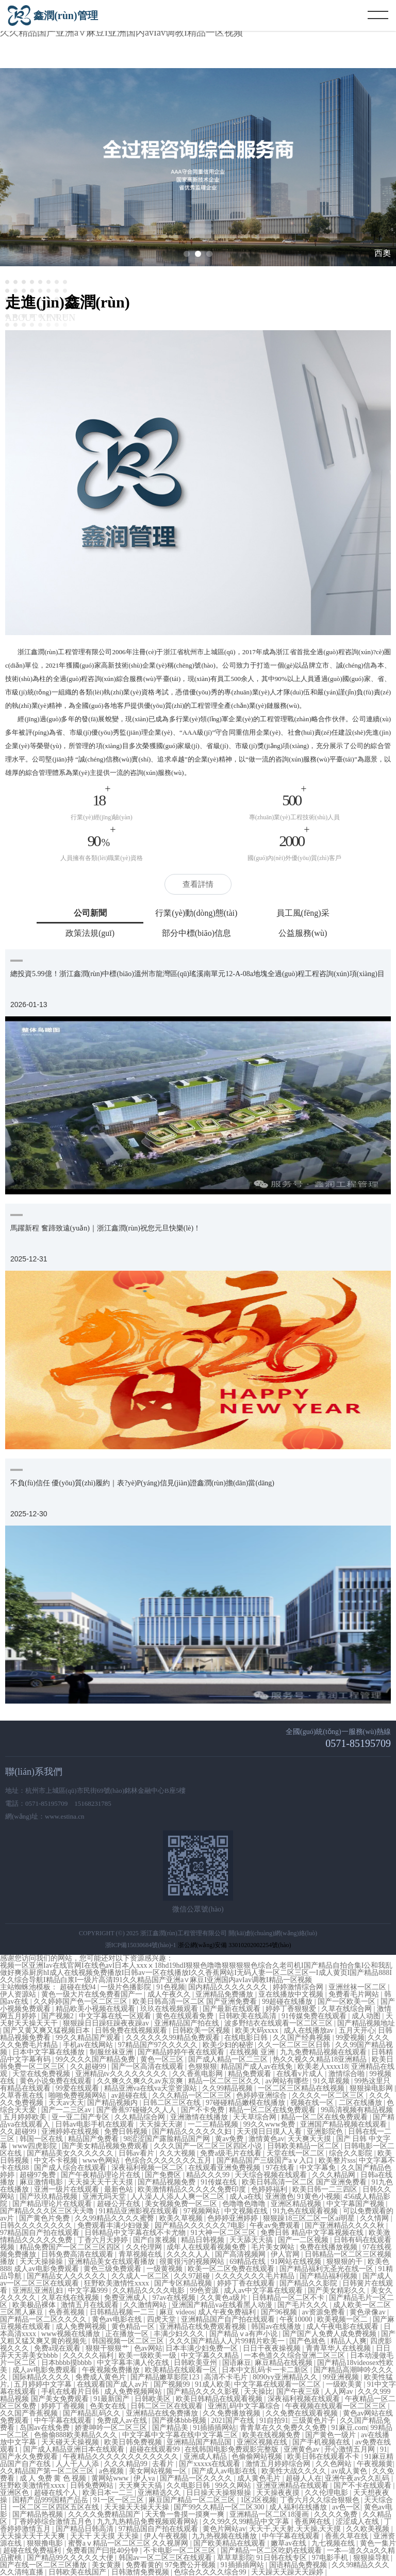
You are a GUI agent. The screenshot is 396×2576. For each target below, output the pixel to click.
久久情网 (375, 2218)
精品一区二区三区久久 (225, 2081)
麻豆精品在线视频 (285, 2363)
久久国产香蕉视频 (30, 2413)
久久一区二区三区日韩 (295, 2045)
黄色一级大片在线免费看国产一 (92, 1994)
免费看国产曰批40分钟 (103, 2550)
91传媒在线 (220, 2182)
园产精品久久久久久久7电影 (201, 2225)
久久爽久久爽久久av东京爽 (141, 2081)
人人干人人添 (78, 2464)
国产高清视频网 (241, 2254)
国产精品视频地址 (366, 2023)
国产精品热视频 (38, 2514)
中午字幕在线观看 (64, 2420)
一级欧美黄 (345, 2384)
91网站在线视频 (297, 2261)
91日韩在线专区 (282, 2558)
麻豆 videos (176, 2312)
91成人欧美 (213, 2384)
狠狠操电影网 (372, 2088)
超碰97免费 (39, 2175)
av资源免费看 (324, 2312)
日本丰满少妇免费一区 (203, 2348)
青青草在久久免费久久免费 (284, 2428)
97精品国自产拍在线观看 (40, 2233)
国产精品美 (171, 2428)
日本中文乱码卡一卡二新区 (266, 2370)
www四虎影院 (35, 2146)
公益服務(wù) (302, 933)
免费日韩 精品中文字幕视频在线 (312, 2233)
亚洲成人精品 (206, 2456)
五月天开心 (357, 2030)
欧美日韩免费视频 (134, 2442)
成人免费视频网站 (134, 2391)
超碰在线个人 (56, 2493)
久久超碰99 (89, 2066)
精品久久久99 (209, 2175)
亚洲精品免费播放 (225, 1994)
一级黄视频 (165, 2269)
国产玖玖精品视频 (49, 2196)
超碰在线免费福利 (33, 2550)
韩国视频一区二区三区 (129, 2341)
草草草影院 (235, 2558)
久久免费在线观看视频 (303, 2413)
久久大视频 (178, 2153)
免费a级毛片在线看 (231, 2153)
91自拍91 (273, 2420)
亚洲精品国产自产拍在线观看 (229, 2319)
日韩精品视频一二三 (123, 2312)
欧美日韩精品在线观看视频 (220, 2399)
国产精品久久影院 (309, 2283)
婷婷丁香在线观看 (247, 2283)
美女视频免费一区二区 (182, 2204)
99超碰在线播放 (288, 2001)
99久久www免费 (270, 2124)
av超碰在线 (130, 2095)
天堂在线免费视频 (42, 2074)
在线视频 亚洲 (252, 2052)
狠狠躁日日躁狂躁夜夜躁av (107, 2023)
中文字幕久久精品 (211, 2355)
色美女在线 (109, 2406)
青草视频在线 (141, 2254)
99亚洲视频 (342, 2377)
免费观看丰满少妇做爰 (114, 2225)
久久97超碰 (193, 2276)
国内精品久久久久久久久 (229, 1987)
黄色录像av (368, 2312)
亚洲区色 (15, 2493)
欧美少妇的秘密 (229, 2045)
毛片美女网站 (273, 2247)
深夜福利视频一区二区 (148, 2168)
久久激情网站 (146, 2305)
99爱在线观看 (78, 2088)
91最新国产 (112, 2399)
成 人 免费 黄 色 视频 (54, 2478)
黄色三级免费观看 (113, 2269)
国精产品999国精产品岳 (51, 2500)
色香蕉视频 (67, 2312)
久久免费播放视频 (232, 2413)
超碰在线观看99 (155, 2449)
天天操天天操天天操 (137, 2507)
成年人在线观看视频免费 (207, 2247)
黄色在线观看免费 (186, 2016)
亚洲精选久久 (160, 2493)
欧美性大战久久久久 (294, 2471)
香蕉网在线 (313, 2521)
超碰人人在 (304, 2478)
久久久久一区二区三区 (329, 2095)
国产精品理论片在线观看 (53, 2204)
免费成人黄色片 (101, 2377)
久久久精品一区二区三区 (193, 2095)
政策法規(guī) (89, 933)
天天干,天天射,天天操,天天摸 (296, 2529)
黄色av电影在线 (118, 2319)
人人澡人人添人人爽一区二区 (178, 2196)
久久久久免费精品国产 (105, 2514)
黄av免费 (230, 2139)
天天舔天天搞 (252, 2240)
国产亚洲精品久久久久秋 (345, 2225)
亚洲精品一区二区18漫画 (270, 2514)
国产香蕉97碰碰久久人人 (137, 2110)
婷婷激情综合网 (299, 1987)
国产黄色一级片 (331, 2435)
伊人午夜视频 (166, 2536)
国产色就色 (308, 2341)
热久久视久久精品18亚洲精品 (321, 2059)
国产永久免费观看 (30, 2456)
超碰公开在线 (119, 2204)
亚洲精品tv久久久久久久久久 (122, 2074)
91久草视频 (333, 2081)
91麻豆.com (350, 2428)
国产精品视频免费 (167, 2182)
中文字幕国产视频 (356, 2204)
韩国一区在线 (42, 2139)
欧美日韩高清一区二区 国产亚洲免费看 (196, 2001)
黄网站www (110, 2478)
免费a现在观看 (58, 2348)
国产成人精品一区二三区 (229, 2059)
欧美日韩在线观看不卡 (324, 2456)
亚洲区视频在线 (263, 2442)
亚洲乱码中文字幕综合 (245, 2406)
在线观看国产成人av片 (114, 2384)
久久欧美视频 (368, 2529)
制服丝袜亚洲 (112, 2052)
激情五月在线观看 (91, 2305)
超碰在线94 (79, 1987)
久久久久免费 (336, 2514)
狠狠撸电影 (46, 2543)
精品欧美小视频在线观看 (96, 2009)
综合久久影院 (351, 2153)
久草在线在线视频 (71, 2298)
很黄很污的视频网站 (192, 2261)
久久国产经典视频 (303, 2038)
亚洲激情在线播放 (200, 2117)
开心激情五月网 (350, 2449)
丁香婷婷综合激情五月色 (53, 2521)
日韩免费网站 (93, 2485)
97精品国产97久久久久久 (159, 2045)
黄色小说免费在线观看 (57, 2081)
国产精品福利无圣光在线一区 (327, 2269)
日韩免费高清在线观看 (78, 2254)
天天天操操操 (42, 2261)
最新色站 (119, 2189)
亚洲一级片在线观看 (67, 2189)
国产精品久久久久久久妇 (193, 2131)
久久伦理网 (145, 2247)
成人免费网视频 (82, 2326)
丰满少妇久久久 (180, 2334)
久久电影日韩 (189, 2485)
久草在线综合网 (347, 2009)
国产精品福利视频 (329, 2276)
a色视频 (112, 2471)
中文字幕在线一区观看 (116, 2016)
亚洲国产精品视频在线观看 (344, 2124)
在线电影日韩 (247, 2038)
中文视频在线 (247, 2211)
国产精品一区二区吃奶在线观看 (272, 2550)
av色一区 (346, 2507)
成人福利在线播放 (299, 2507)
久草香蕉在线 (22, 2095)
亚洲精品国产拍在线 (187, 2023)
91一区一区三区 (119, 2500)
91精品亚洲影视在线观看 (139, 2211)
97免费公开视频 (191, 2565)
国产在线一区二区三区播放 (44, 2565)
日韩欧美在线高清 (248, 2016)
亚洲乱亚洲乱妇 (38, 2290)
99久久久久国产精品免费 (96, 2059)
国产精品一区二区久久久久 (44, 2319)
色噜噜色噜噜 (245, 2204)
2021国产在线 (233, 2420)
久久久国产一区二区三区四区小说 (209, 2146)
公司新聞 (90, 913)
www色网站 (102, 2160)
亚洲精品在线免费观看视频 (203, 2326)
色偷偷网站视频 (258, 2456)
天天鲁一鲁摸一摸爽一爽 (185, 2514)
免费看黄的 (144, 2565)
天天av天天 (66, 2103)
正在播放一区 (128, 2334)
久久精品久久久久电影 (149, 2290)
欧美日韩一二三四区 (325, 2189)
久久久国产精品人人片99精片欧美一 (228, 2341)
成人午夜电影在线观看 (343, 2326)
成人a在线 (245, 2196)
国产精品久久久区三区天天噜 (48, 2211)
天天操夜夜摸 (279, 2493)
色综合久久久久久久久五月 (169, 2160)
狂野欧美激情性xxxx (117, 2283)
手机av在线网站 (89, 2045)
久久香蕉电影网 (198, 2074)
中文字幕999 (89, 2290)
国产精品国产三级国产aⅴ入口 (266, 2160)
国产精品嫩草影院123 (165, 2377)
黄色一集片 (378, 2543)
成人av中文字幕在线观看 (264, 2290)
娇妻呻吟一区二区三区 (112, 2428)
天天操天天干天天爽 (33, 2536)
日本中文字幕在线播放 (49, 2052)
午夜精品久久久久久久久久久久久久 (121, 2456)
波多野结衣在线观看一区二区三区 (279, 2023)
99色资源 (205, 2290)
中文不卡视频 (56, 2160)
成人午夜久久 (170, 1994)
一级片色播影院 (127, 1987)
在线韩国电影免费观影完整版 (232, 2449)
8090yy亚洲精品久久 (286, 2377)
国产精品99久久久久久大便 (71, 2558)
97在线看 (281, 2168)
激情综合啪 (347, 2074)
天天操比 (258, 2391)
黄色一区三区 (163, 2059)
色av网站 (148, 2348)
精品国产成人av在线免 (257, 2066)
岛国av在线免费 (46, 2428)
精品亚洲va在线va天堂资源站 (151, 2088)
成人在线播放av (310, 2030)
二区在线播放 (361, 2103)
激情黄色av (266, 2139)
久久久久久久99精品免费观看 (174, 2038)
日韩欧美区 (154, 2399)
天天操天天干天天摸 (101, 2182)
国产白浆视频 (155, 2240)
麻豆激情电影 (42, 2182)
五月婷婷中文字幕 (44, 2384)
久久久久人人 (189, 2254)
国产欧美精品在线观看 (230, 2543)
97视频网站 (203, 2211)
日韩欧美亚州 (196, 2363)
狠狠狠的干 (345, 2261)
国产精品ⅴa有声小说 (244, 2334)
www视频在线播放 (71, 2334)
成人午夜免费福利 (228, 2312)
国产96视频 (280, 2312)
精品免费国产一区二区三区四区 (71, 2247)
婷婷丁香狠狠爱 (292, 2009)
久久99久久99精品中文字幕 (247, 2521)
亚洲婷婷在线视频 (71, 2131)
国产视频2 (58, 2016)
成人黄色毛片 (260, 2478)
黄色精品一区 (134, 2326)
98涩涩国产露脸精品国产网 (167, 2139)
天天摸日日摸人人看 (270, 2131)
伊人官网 (286, 2254)
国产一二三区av (67, 2110)
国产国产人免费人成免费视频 (330, 2334)
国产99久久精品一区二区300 (220, 2507)
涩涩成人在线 (358, 2521)
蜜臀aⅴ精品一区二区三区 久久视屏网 (129, 2543)
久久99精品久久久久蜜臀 (115, 2218)
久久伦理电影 (327, 2493)
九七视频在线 (334, 2543)
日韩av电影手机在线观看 (95, 2124)
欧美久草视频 (182, 2218)
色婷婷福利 (270, 2189)
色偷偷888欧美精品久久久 (76, 2435)
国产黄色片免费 (45, 2218)
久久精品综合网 (140, 2117)
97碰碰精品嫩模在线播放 (246, 2103)
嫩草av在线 (289, 2543)
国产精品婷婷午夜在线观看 (182, 2052)
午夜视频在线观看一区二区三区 (336, 2406)
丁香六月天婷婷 (103, 2240)
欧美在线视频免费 (272, 2435)
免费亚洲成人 (127, 2298)
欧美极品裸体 (35, 2305)
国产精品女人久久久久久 (67, 2276)
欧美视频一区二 (343, 2319)
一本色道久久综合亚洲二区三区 (295, 2355)
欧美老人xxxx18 (323, 2066)
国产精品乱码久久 (93, 2413)
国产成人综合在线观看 (71, 2168)
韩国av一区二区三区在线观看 (166, 2558)
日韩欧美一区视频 (202, 2030)
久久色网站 (335, 2464)
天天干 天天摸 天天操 (105, 2536)
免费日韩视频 (127, 2131)
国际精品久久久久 (42, 2377)
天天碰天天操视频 (71, 2442)
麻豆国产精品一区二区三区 (192, 2500)
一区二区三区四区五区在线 (56, 2507)
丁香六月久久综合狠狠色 (320, 2500)
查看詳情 (198, 884)
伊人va (145, 2478)
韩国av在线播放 (277, 2326)
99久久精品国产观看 (89, 2038)
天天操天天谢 (162, 2124)
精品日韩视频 (203, 2240)
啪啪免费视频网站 (78, 2095)
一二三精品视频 (214, 2124)
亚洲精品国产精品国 (200, 2442)
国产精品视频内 (113, 2103)
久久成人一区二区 (141, 2276)
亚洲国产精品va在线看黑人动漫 (223, 2305)
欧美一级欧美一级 (148, 2355)
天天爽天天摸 (310, 2139)
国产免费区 (164, 2175)
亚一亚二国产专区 (81, 2117)
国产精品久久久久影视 (204, 2391)
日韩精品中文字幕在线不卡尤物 (136, 2233)
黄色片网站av (224, 2529)
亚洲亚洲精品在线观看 (293, 2485)
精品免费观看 (250, 2074)
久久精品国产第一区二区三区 (48, 2471)
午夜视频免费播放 (112, 2370)
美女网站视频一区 (159, 2471)
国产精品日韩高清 (86, 2529)
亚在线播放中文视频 (291, 1994)
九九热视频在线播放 (225, 2536)
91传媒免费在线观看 (315, 2016)
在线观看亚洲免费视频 (225, 2168)
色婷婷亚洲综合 (262, 2095)
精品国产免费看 (94, 2139)
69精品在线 (248, 2261)
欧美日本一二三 (108, 2493)
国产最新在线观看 (232, 2009)
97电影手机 (331, 2558)
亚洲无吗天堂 (105, 2196)
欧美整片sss (337, 2160)
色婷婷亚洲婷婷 (233, 2218)
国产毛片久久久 (303, 2305)
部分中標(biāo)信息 (196, 933)
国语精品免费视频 (299, 2565)
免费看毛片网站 (354, 1994)
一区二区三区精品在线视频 (302, 2088)
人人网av (339, 2391)
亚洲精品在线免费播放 (163, 2413)
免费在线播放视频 (329, 2247)
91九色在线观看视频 (306, 2211)
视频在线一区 (313, 2103)
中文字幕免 (319, 2168)
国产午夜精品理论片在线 (101, 2175)
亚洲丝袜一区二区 (358, 1987)
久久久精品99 (127, 2464)
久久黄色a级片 (224, 2298)
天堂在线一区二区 (296, 2153)
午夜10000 (296, 2319)
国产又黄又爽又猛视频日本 (47, 2030)
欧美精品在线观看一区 (182, 2370)
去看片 (164, 2464)
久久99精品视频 (228, 2088)
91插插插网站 (214, 2428)
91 (383, 2449)
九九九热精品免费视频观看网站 (148, 2521)
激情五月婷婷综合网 (278, 2464)
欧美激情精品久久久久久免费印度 (193, 2189)
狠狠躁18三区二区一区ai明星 (310, 2218)
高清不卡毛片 (227, 2377)
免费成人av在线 (123, 2420)
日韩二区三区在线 (173, 2103)
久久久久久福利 (89, 2355)
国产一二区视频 (304, 2240)
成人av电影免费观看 (47, 2269)
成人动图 (367, 2016)
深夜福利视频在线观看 (305, 2399)
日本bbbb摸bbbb (67, 2363)
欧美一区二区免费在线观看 (232, 2269)
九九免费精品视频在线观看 (324, 2052)
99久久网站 (234, 2485)
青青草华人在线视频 (339, 2348)
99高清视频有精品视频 (357, 2110)
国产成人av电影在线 (225, 2471)
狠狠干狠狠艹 (108, 2348)
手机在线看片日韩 (71, 2391)
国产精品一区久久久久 (197, 2478)
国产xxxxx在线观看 (210, 2464)
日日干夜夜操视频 (273, 2348)
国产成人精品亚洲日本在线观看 (74, 2449)
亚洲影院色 (326, 2131)
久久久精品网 (334, 2175)
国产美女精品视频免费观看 (106, 2146)
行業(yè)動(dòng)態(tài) (196, 913)
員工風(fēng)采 (302, 913)
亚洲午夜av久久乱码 (358, 2478)
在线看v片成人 (300, 2074)
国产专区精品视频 (184, 2283)
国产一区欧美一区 (347, 2001)
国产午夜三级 (299, 2391)
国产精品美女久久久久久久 (71, 2153)
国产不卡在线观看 (363, 2485)
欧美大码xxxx (257, 2030)
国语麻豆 (236, 2363)
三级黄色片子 (314, 2420)
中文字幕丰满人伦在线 (134, 2363)
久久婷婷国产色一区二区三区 (81, 2001)
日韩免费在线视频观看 (132, 2030)
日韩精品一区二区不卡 (289, 2298)
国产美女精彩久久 (338, 2290)
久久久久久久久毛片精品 (255, 2276)
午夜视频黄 (375, 2464)
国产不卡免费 (203, 2110)
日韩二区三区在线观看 (167, 2406)
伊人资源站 (19, 1994)
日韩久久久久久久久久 (37, 2225)
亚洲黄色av (302, 2449)
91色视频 (170, 1987)
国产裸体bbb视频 (180, 2420)
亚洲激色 (279, 2196)
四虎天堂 (162, 2319)
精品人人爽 (349, 2341)
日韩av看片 (137, 2153)
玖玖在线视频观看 (170, 2009)
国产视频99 (173, 2384)
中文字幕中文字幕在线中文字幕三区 (181, 2435)
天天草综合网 (255, 2117)
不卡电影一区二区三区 (180, 2550)
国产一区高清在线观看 (148, 2066)
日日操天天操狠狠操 (219, 2493)
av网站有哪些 (287, 2081)
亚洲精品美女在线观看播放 (112, 2261)
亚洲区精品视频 (297, 2204)
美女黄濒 (107, 2565)
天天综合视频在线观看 (272, 2175)
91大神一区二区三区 (224, 2233)
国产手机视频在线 (322, 2442)
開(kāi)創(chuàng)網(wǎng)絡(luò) (272, 1933)
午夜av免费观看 (276, 2225)
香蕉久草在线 (347, 2536)
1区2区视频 (258, 2500)
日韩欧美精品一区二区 (304, 2146)
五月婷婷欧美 (25, 2117)
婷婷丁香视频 (64, 2406)
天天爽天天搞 (141, 2485)
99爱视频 (350, 2038)
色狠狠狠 (202, 2066)
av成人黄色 (350, 2471)
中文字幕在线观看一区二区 (278, 2384)
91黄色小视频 (318, 2196)
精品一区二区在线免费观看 (273, 2110)
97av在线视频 (174, 2298)
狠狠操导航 (372, 2558)
